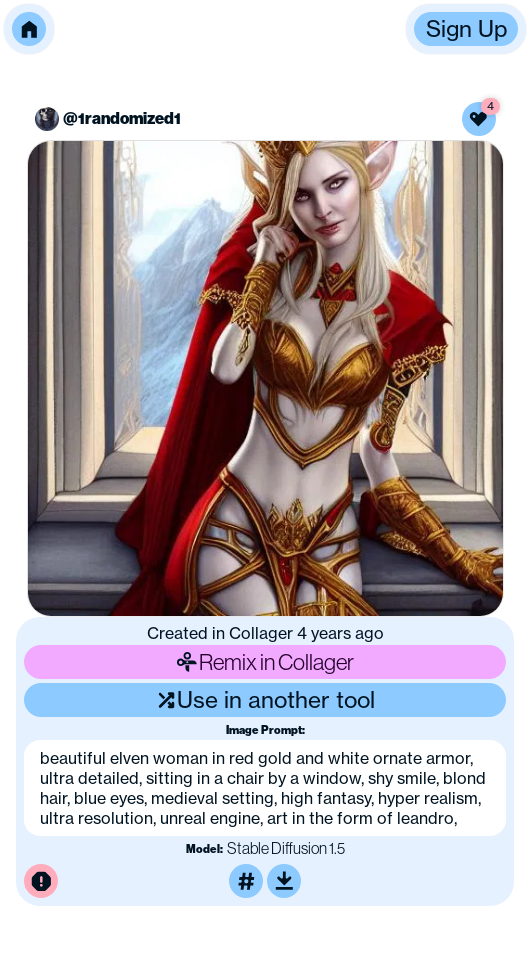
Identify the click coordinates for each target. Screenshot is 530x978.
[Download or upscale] (284, 881)
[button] (29, 29)
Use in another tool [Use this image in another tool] (265, 700)
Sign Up (466, 29)
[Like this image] (479, 119)
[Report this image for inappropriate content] (41, 881)
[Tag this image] (246, 881)
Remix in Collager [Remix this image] (265, 662)
